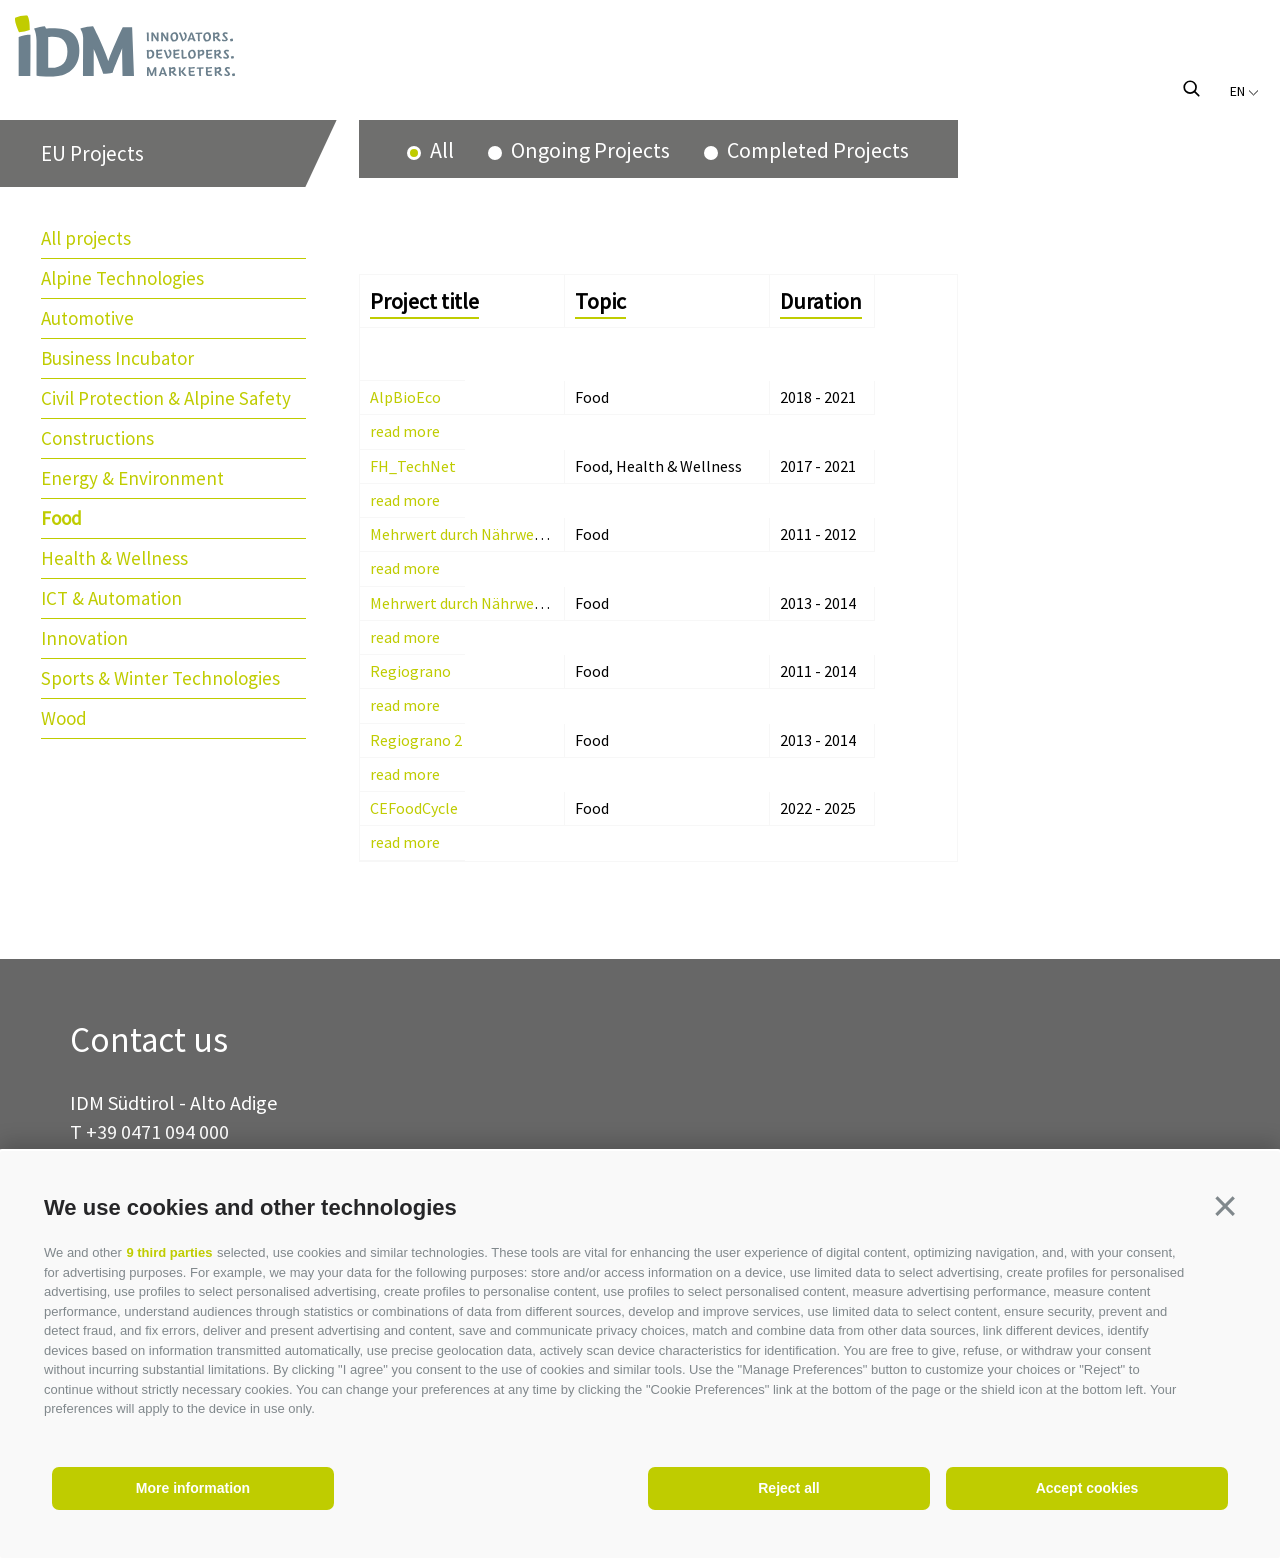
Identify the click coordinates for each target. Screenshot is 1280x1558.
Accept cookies (1087, 1488)
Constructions (97, 438)
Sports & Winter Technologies (160, 678)
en (1244, 91)
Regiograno (410, 671)
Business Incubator (117, 358)
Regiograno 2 (416, 740)
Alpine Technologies (122, 278)
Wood (64, 718)
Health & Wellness (114, 558)
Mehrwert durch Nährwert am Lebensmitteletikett (544, 534)
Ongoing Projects (588, 150)
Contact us (149, 1040)
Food (61, 518)
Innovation (84, 638)
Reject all (788, 1488)
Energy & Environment (132, 478)
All (440, 150)
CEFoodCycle (414, 808)
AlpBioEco (405, 397)
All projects (86, 238)
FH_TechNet (413, 466)
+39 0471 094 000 (157, 1131)
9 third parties (169, 1252)
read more (405, 431)
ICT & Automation (111, 598)
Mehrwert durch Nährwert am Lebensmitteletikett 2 (549, 603)
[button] (1225, 1206)
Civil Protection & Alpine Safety (166, 398)
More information (193, 1488)
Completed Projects (816, 150)
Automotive (87, 318)
